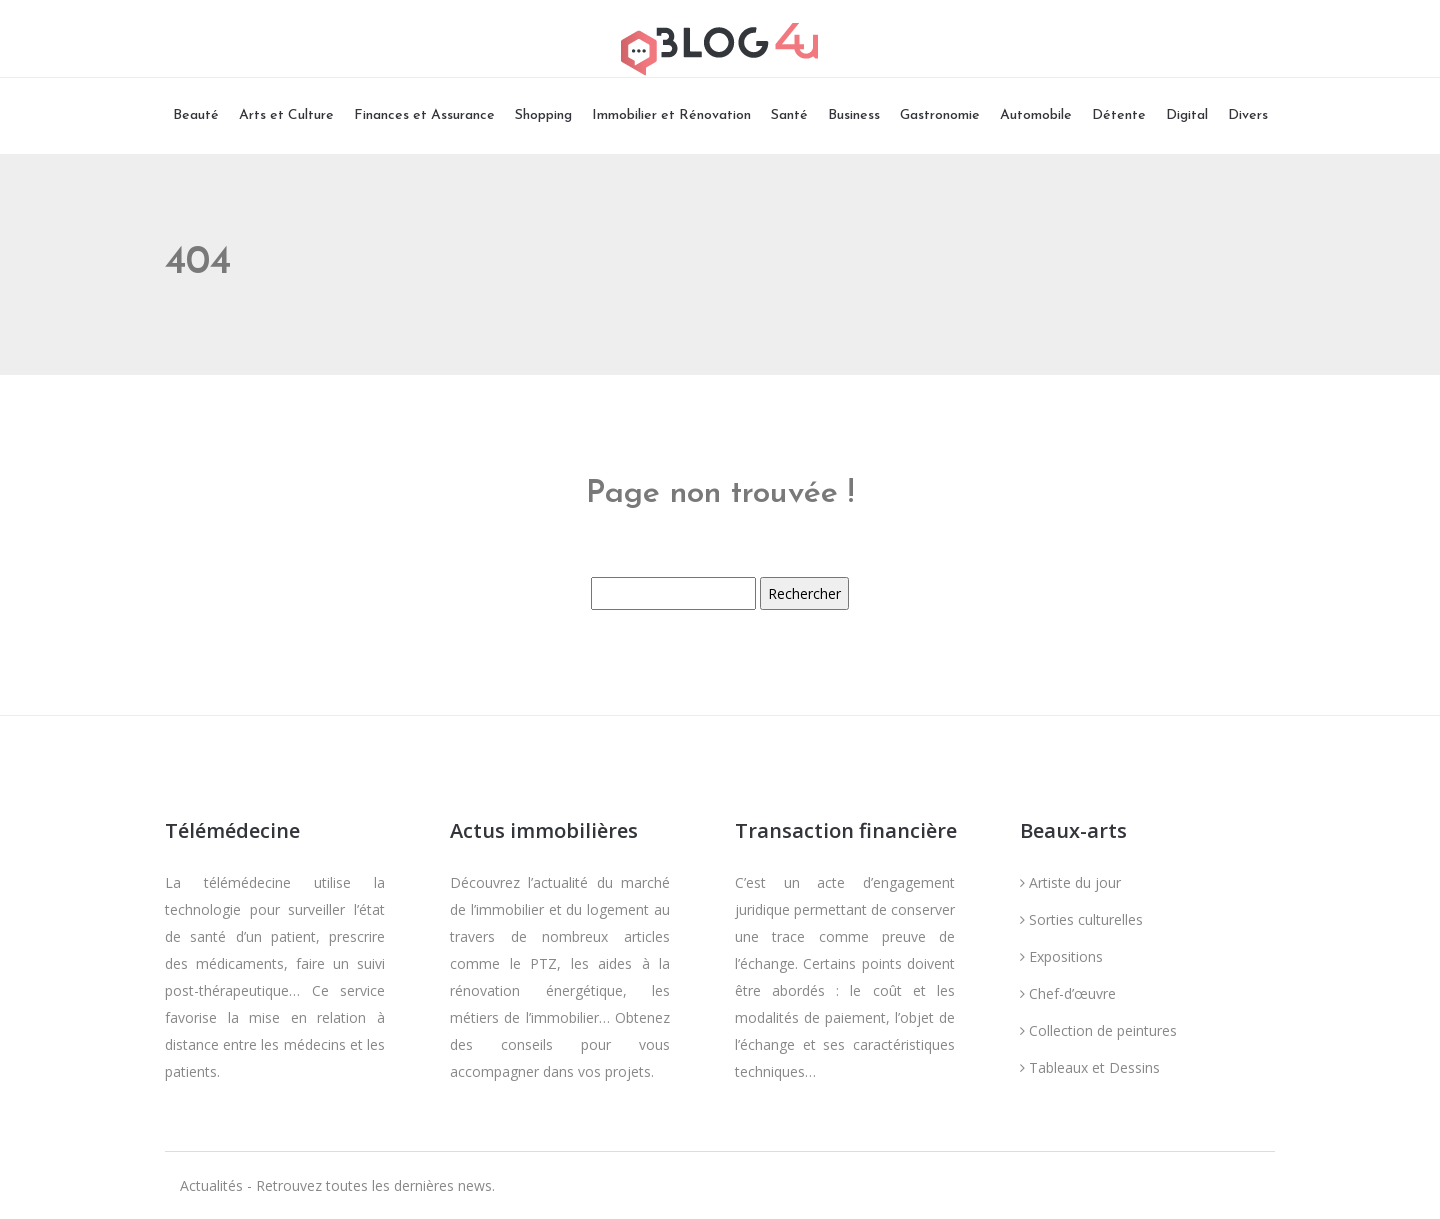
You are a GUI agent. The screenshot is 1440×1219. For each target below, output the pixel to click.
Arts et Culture (286, 115)
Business (854, 115)
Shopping (543, 115)
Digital (1187, 115)
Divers (1248, 115)
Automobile (1036, 115)
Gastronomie (940, 115)
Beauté (196, 115)
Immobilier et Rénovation (671, 115)
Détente (1119, 115)
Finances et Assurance (424, 115)
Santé (789, 115)
